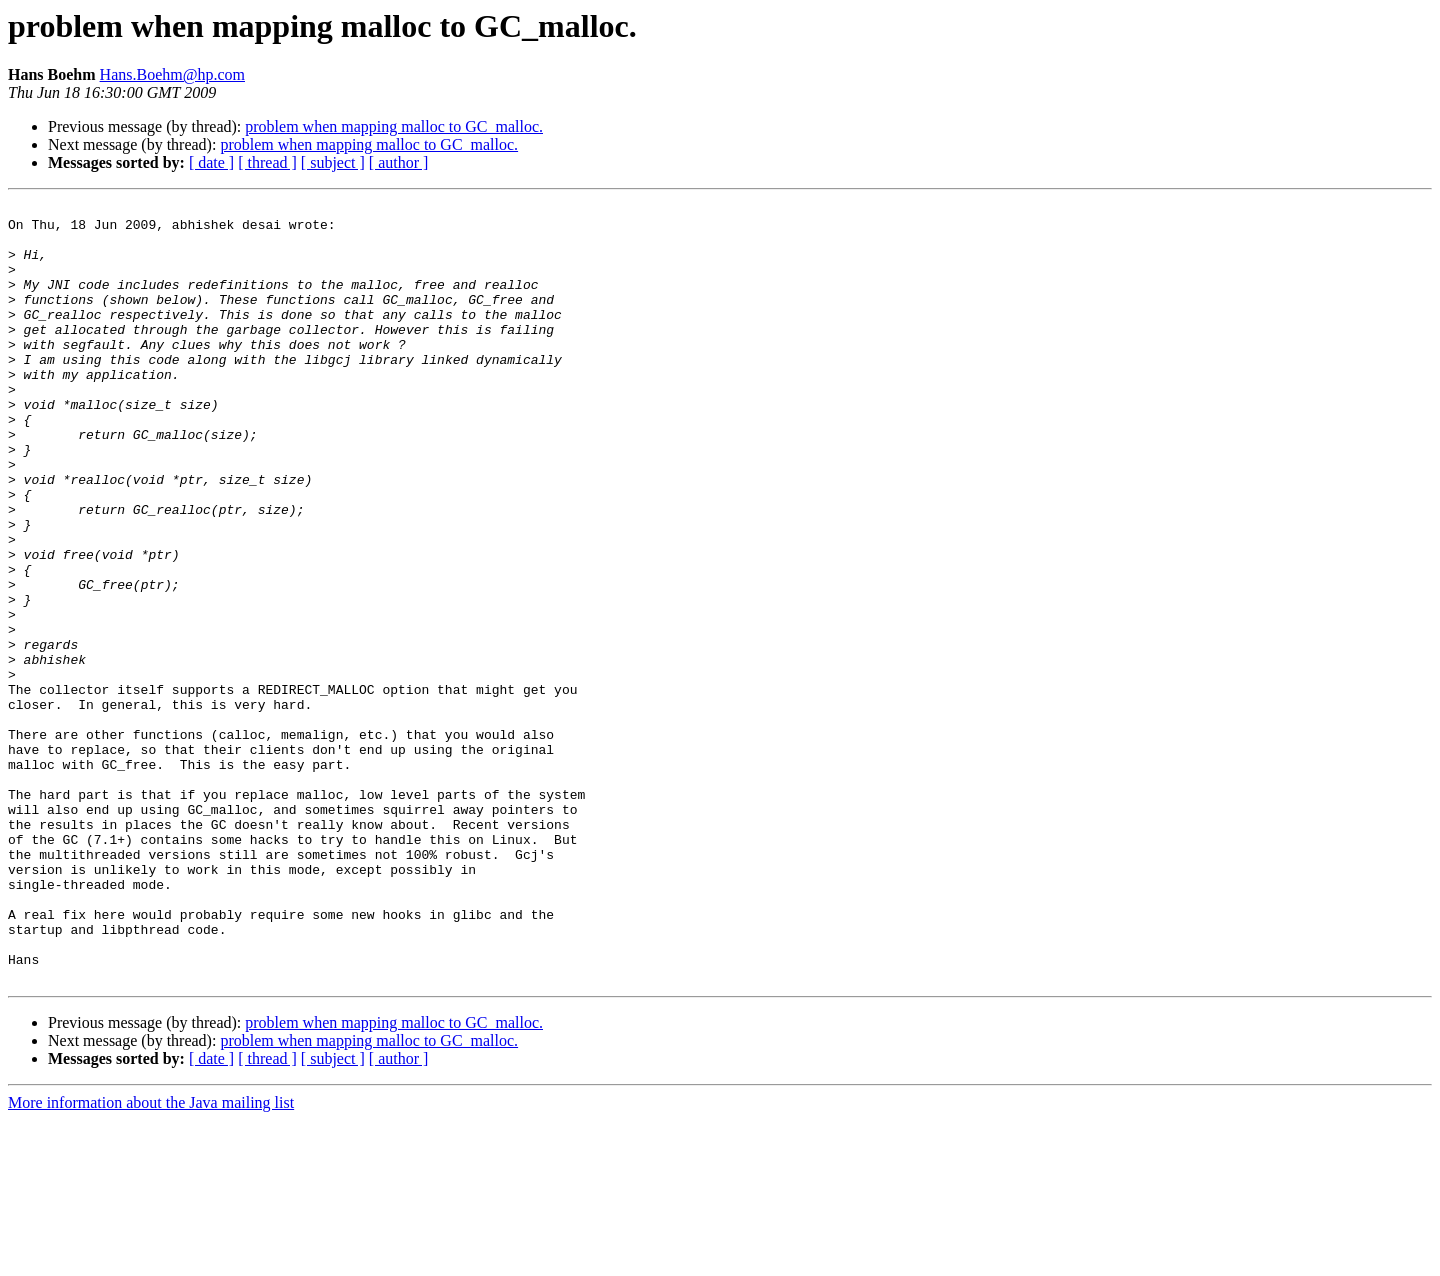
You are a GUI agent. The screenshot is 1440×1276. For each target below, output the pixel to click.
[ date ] (211, 162)
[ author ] (399, 162)
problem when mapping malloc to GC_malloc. (394, 126)
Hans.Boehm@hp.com (172, 74)
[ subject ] (333, 162)
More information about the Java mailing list (151, 1258)
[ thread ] (267, 162)
